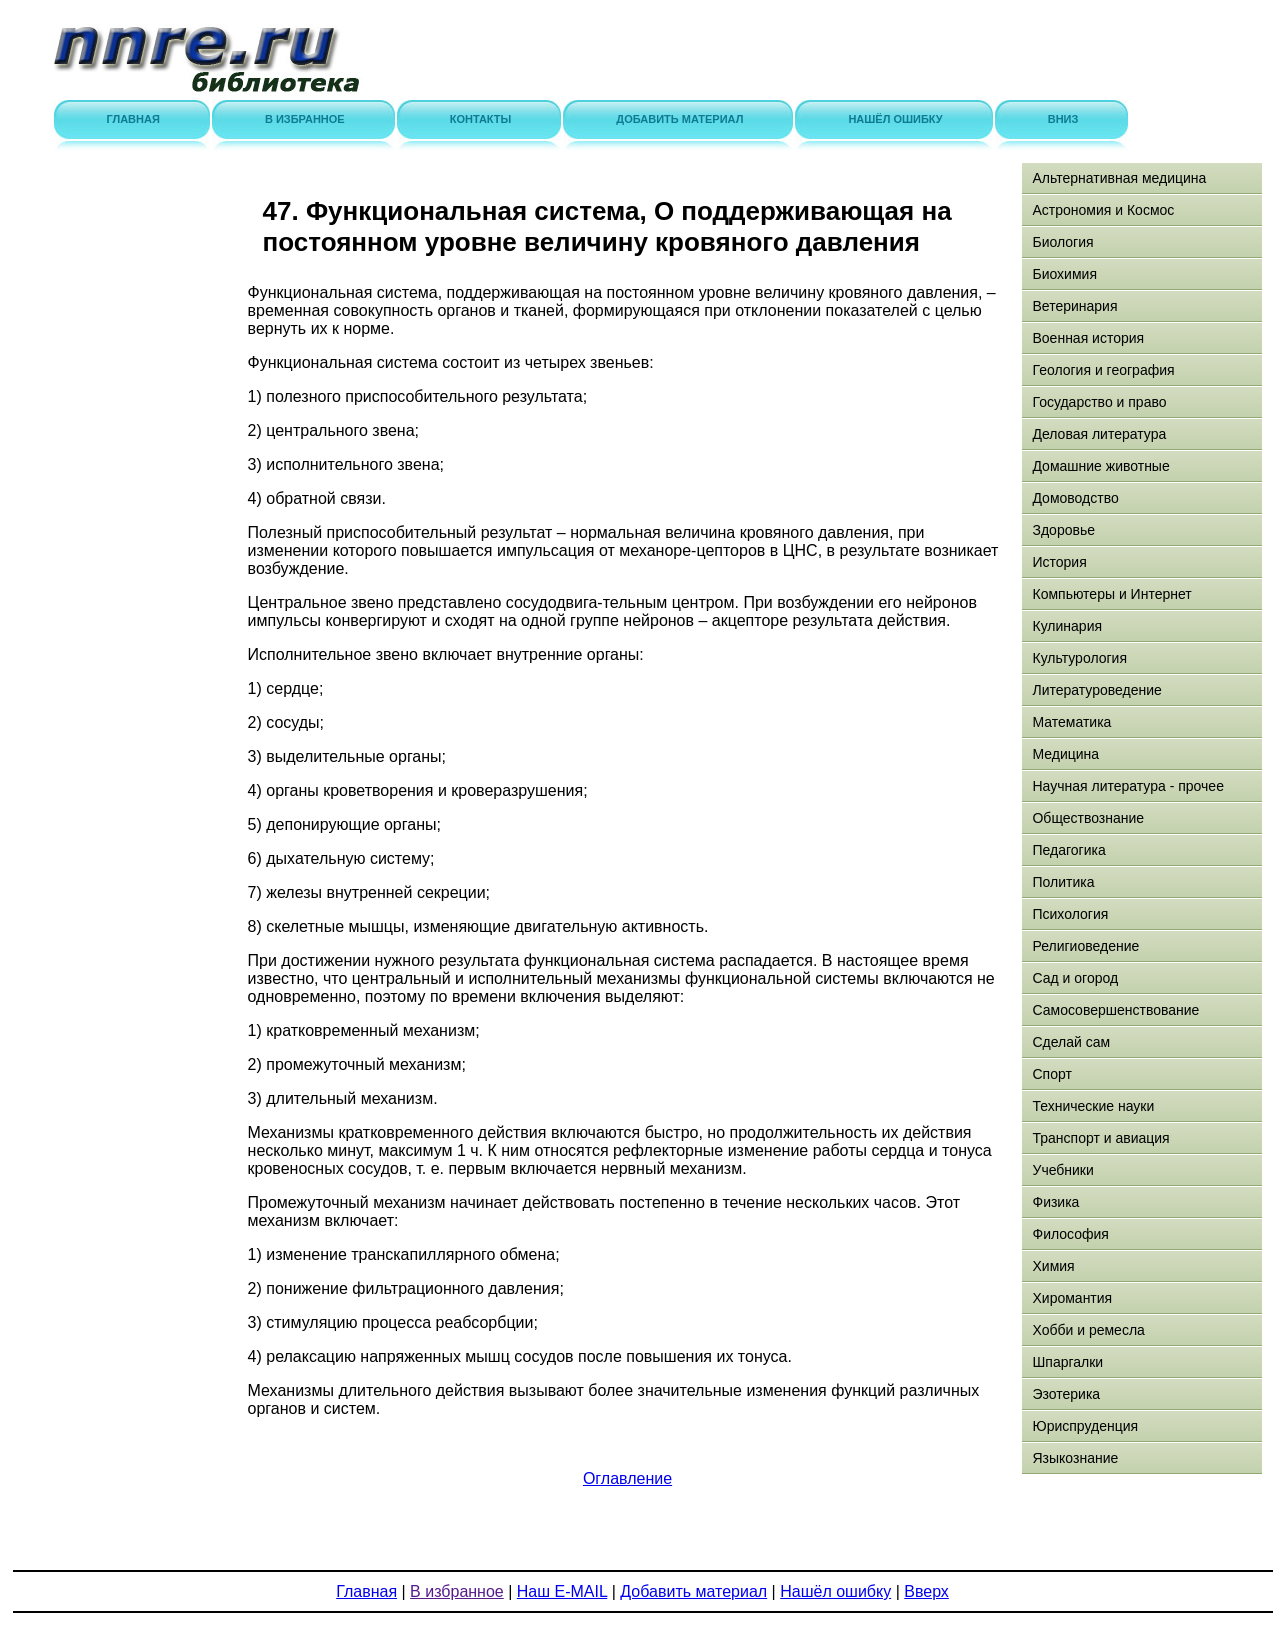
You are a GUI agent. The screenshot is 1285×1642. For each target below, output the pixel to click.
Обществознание (1088, 818)
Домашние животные (1100, 466)
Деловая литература (1099, 434)
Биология (1062, 242)
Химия (1053, 1266)
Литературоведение (1096, 690)
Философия (1070, 1234)
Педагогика (1068, 850)
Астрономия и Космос (1103, 210)
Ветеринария (1074, 306)
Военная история (1088, 338)
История (1059, 562)
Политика (1063, 882)
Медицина (1065, 754)
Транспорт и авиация (1100, 1138)
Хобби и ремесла (1088, 1330)
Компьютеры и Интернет (1111, 594)
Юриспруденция (1085, 1426)
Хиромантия (1072, 1298)
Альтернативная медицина (1119, 178)
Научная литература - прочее (1127, 786)
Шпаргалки (1067, 1362)
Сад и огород (1075, 978)
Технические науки (1093, 1106)
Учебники (1062, 1170)
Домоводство (1075, 498)
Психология (1070, 914)
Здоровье (1063, 530)
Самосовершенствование (1115, 1010)
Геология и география (1103, 370)
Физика (1055, 1202)
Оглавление (627, 1478)
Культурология (1079, 658)
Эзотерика (1066, 1394)
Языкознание (1075, 1458)
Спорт (1051, 1074)
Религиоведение (1085, 946)
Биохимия (1064, 274)
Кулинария (1067, 626)
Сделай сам (1071, 1042)
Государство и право (1099, 402)
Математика (1071, 722)
